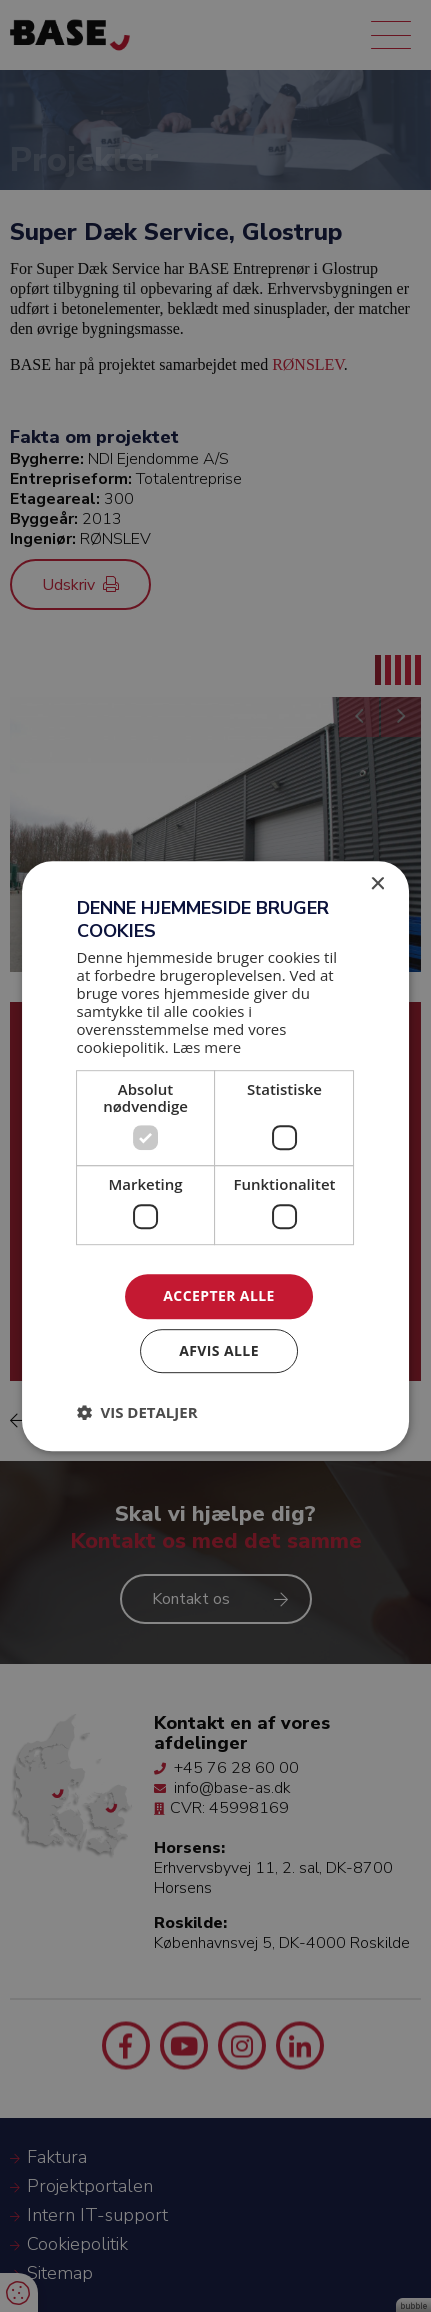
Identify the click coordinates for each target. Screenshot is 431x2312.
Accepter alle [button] (218, 1295)
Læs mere (207, 1048)
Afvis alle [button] (219, 1350)
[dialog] (215, 1156)
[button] (137, 1412)
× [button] (376, 884)
